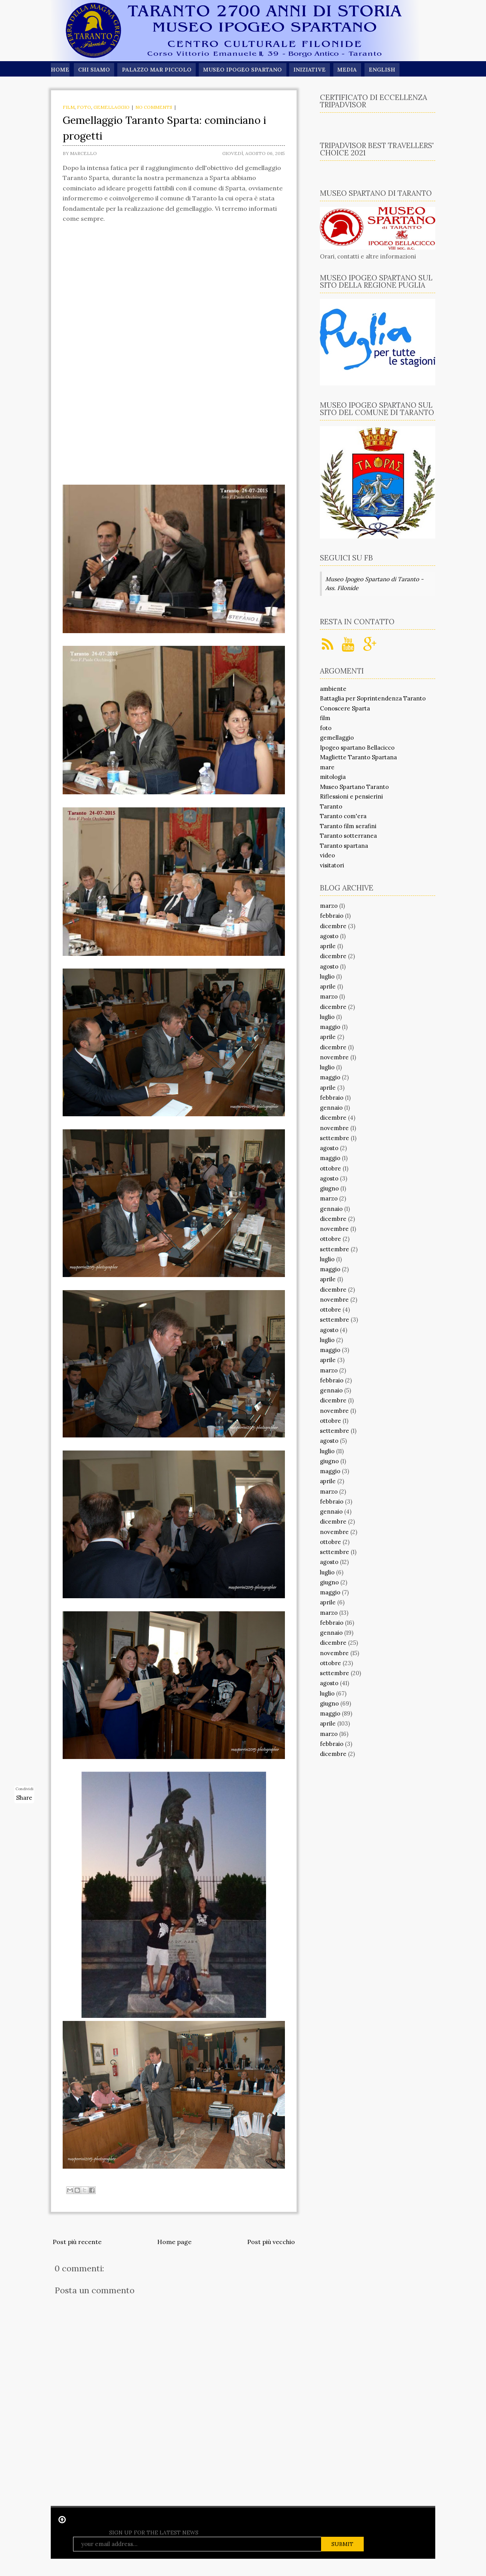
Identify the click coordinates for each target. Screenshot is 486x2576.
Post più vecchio (271, 2242)
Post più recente (77, 2242)
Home (60, 69)
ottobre (330, 1168)
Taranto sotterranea (348, 835)
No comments (153, 107)
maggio (330, 1026)
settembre (334, 1138)
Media (350, 69)
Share (24, 1797)
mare (327, 767)
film (69, 107)
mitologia (333, 776)
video (327, 855)
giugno (329, 1188)
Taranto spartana (344, 845)
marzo (329, 905)
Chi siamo (94, 69)
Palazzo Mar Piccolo (158, 69)
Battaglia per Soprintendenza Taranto (373, 698)
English (386, 69)
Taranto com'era (343, 816)
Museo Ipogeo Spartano (244, 69)
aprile (328, 946)
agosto (329, 936)
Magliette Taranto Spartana (358, 757)
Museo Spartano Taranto (354, 786)
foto (84, 107)
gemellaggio (111, 107)
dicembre (333, 926)
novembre (334, 1057)
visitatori (332, 865)
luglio (327, 976)
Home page (174, 2242)
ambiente (333, 688)
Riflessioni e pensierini (351, 796)
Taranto (331, 806)
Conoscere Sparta (345, 708)
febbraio (331, 915)
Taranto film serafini (348, 826)
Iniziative (312, 69)
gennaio (331, 1107)
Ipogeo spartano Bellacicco (357, 747)
